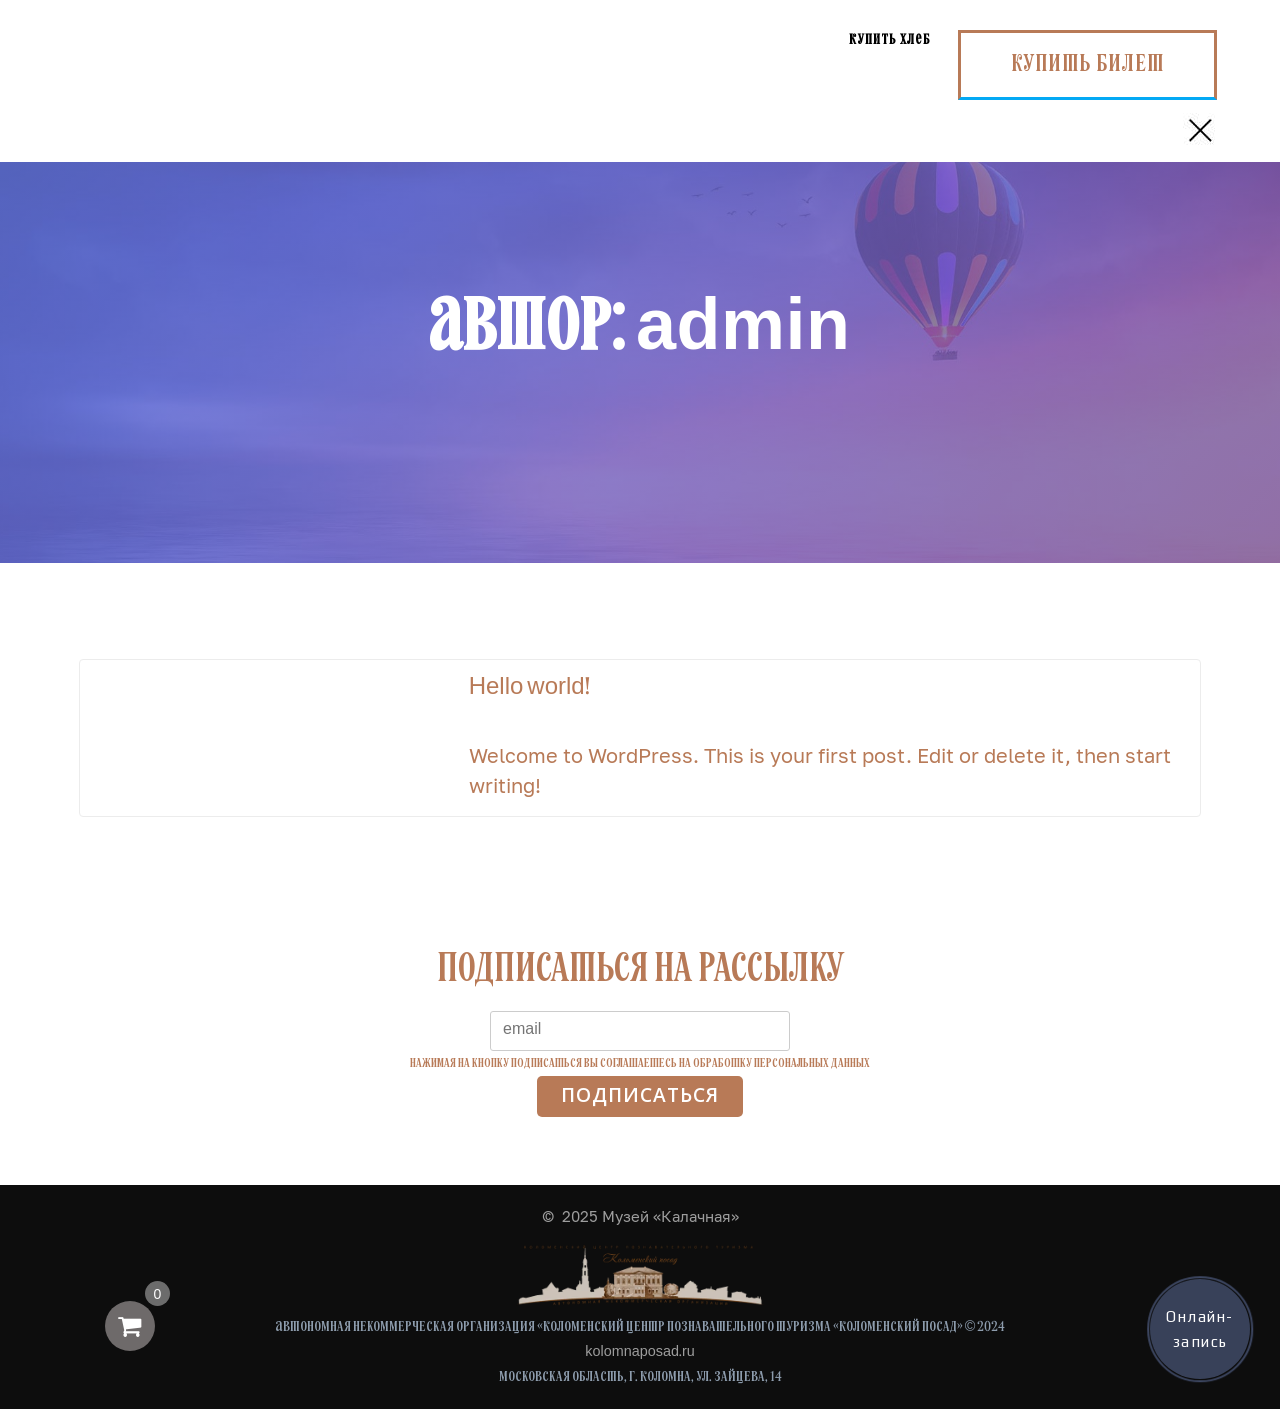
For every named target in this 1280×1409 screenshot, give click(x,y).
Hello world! (529, 688)
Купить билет (1087, 65)
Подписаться (640, 1095)
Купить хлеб (890, 40)
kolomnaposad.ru (639, 1352)
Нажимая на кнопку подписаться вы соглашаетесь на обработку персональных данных (640, 1063)
